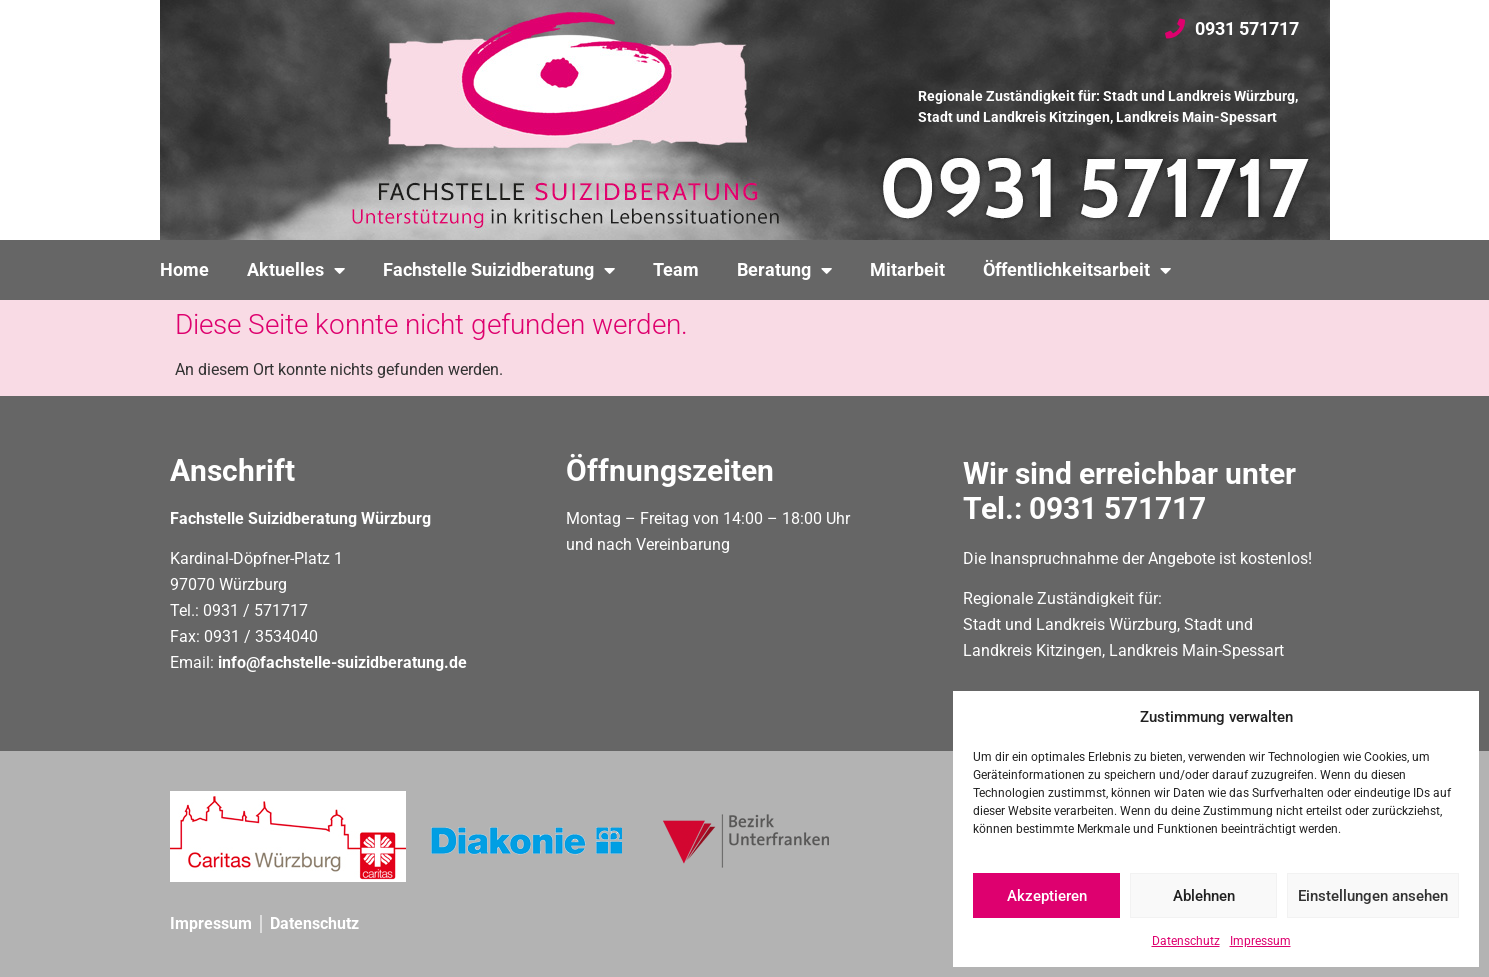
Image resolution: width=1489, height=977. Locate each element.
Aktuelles (296, 270)
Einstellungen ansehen (1373, 896)
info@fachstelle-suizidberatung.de (342, 662)
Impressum (1260, 941)
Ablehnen (1204, 896)
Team (676, 270)
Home (184, 270)
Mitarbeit (907, 270)
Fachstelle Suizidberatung (499, 270)
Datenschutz (1186, 941)
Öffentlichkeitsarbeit (1077, 270)
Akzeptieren (1047, 896)
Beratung (784, 270)
